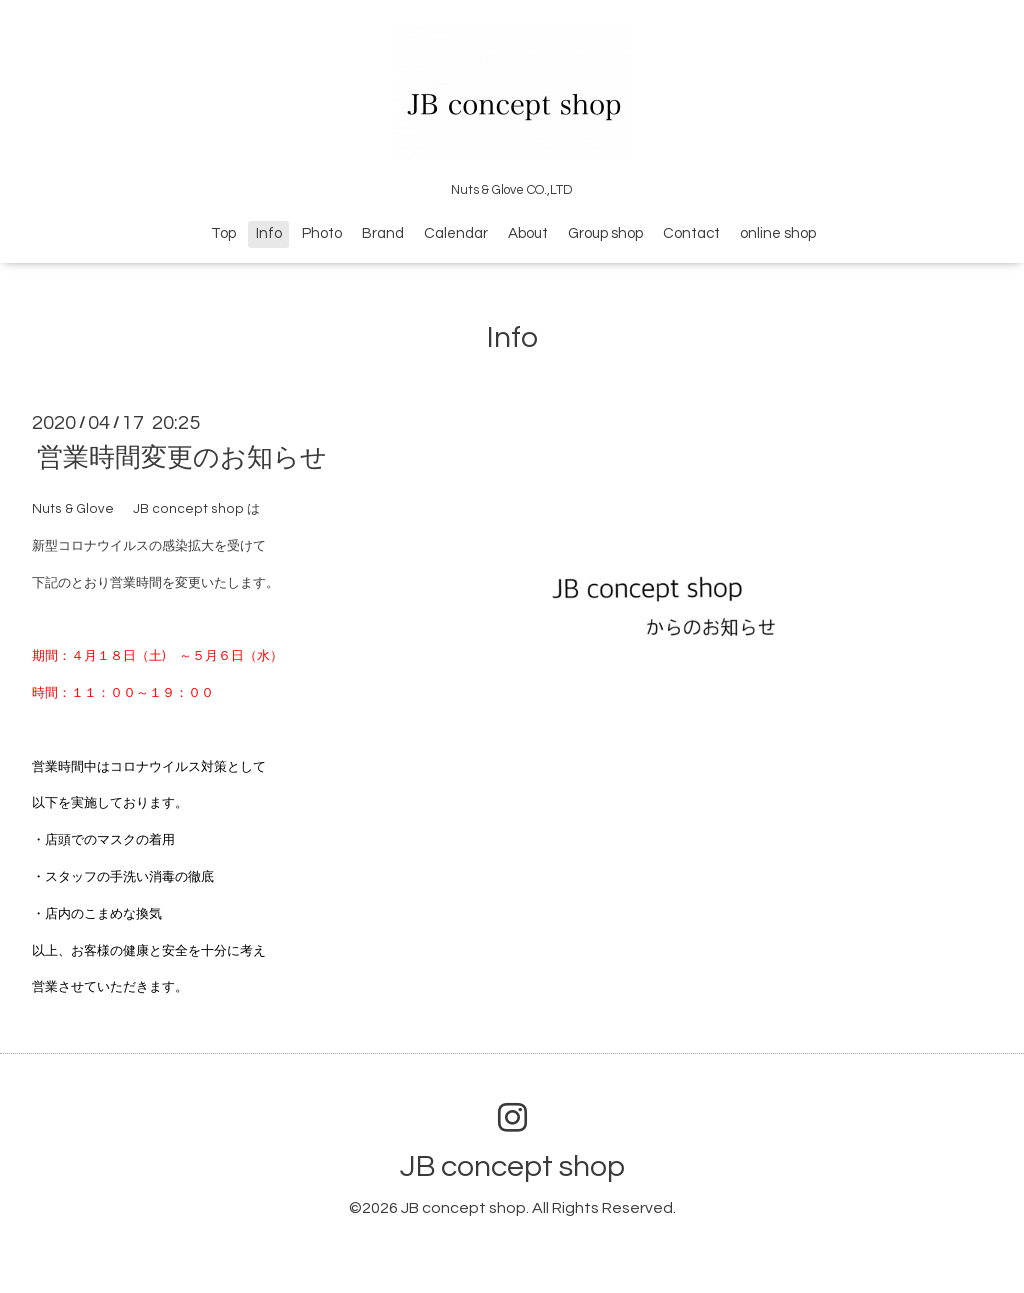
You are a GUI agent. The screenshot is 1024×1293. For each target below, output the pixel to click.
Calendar (456, 233)
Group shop (605, 233)
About (528, 233)
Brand (383, 233)
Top (223, 233)
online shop (778, 233)
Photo (322, 233)
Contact (691, 233)
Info (269, 233)
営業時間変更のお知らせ (182, 458)
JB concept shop (512, 1166)
